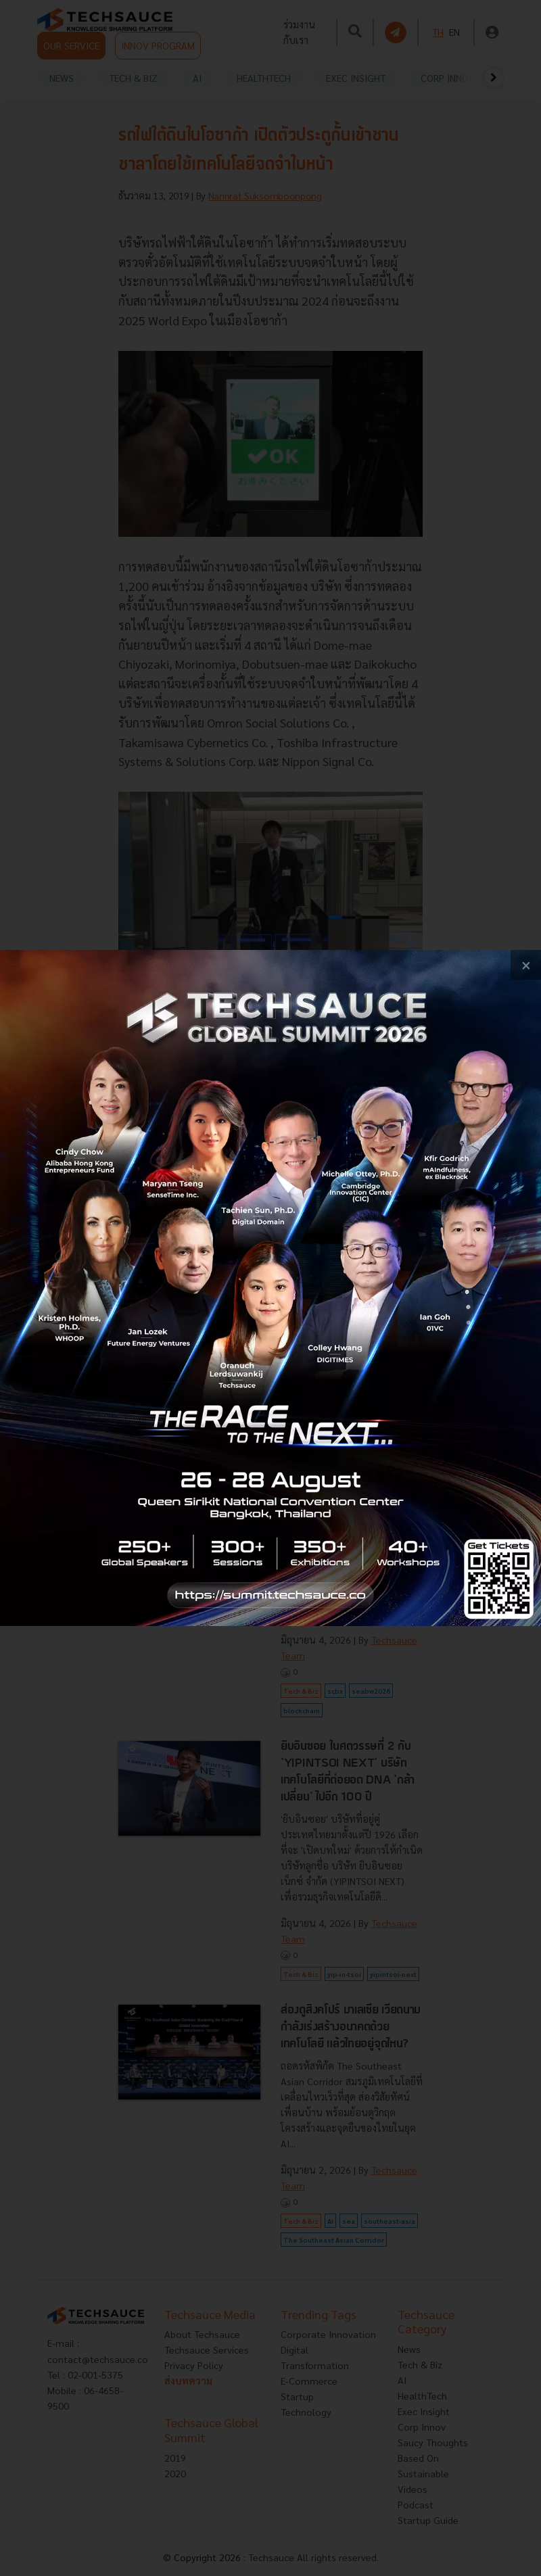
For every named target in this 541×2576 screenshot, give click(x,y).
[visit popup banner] (270, 1288)
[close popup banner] (526, 965)
